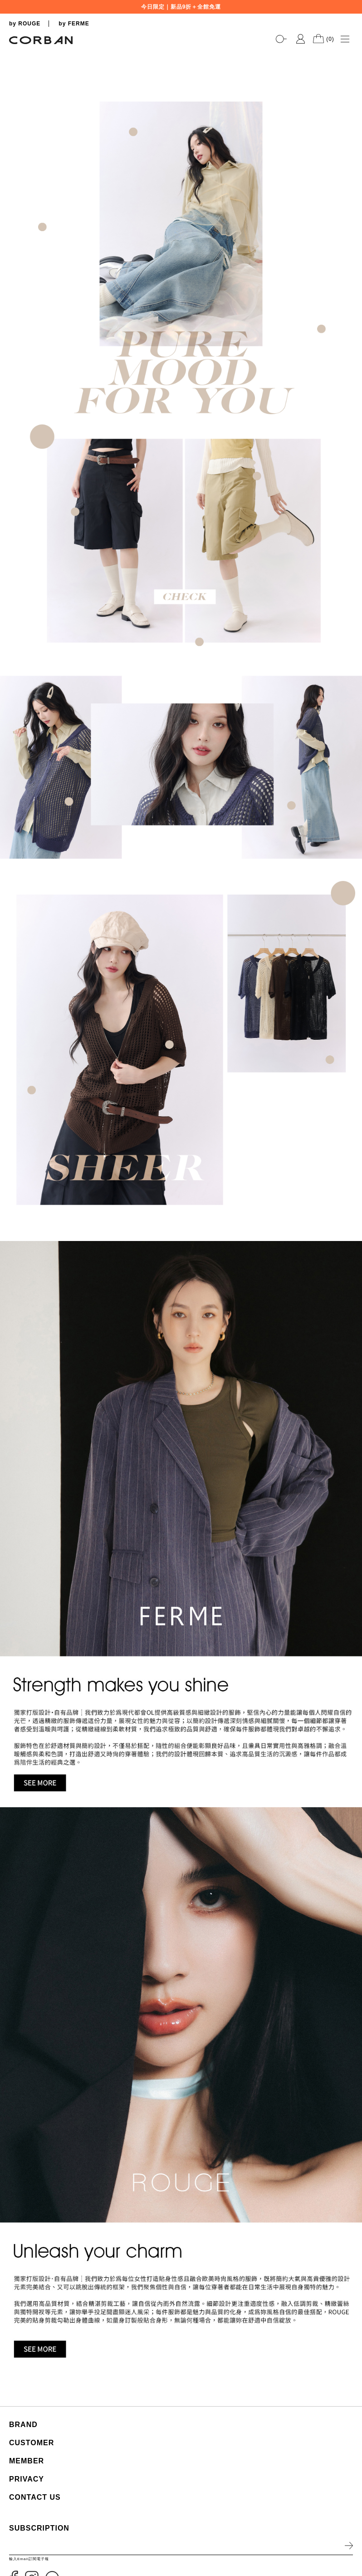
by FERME (74, 23)
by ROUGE (24, 23)
